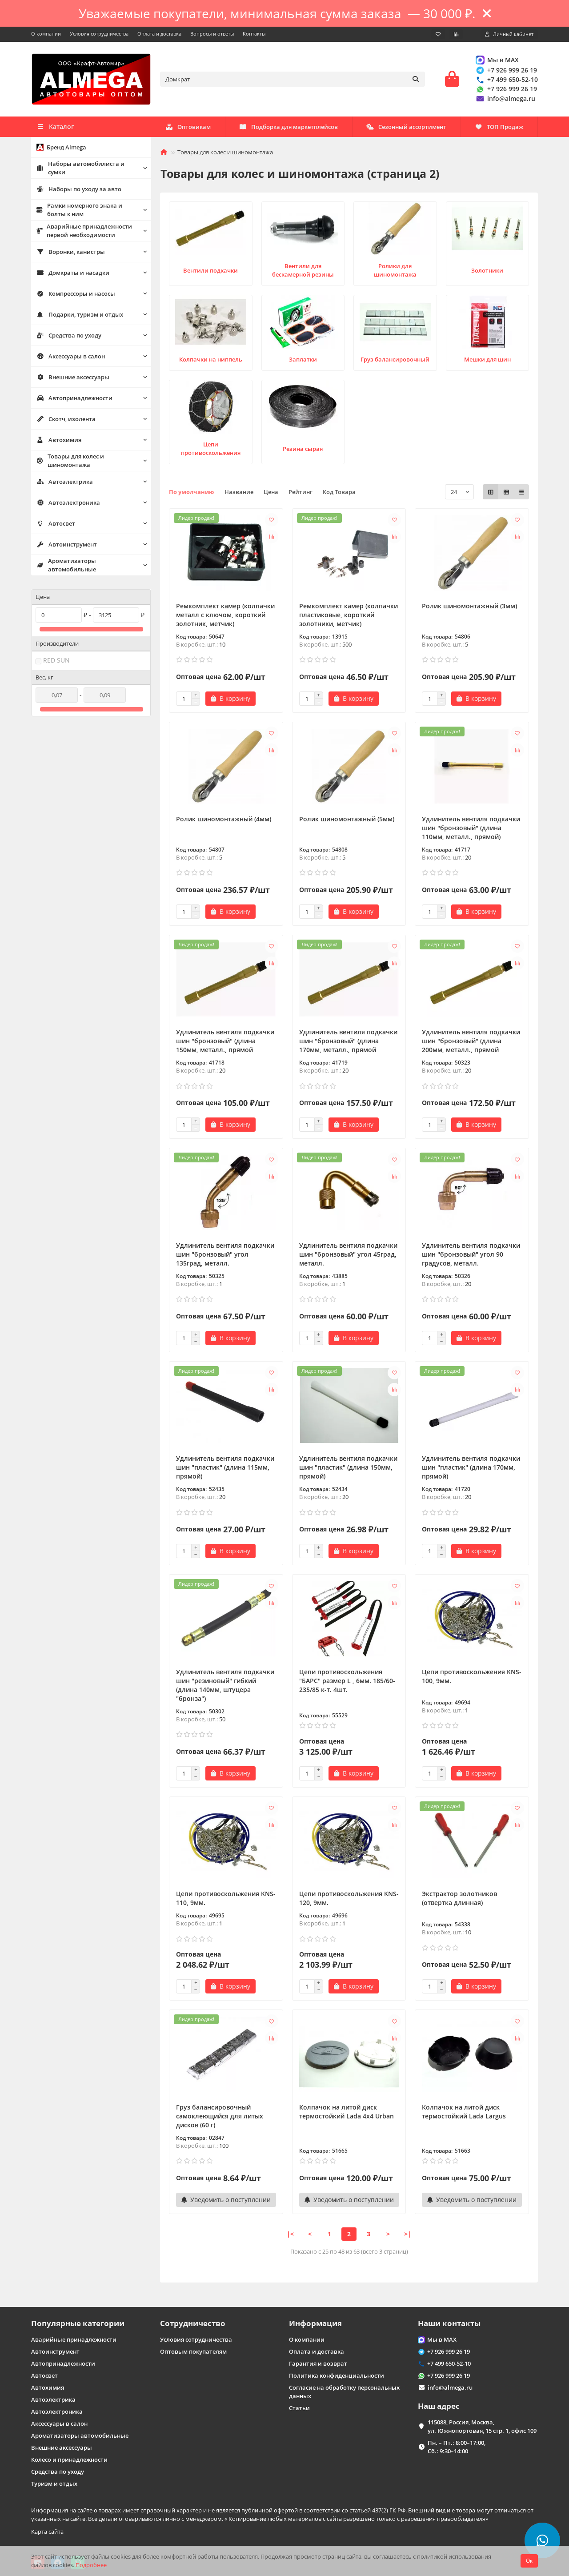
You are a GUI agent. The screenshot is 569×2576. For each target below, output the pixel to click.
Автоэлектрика (64, 482)
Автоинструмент (66, 544)
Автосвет (55, 523)
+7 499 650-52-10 (506, 79)
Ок (529, 2560)
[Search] (292, 79)
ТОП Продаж (499, 127)
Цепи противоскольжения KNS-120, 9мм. (349, 1898)
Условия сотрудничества (99, 33)
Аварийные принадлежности (73, 2339)
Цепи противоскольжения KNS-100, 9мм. (471, 1676)
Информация (315, 2323)
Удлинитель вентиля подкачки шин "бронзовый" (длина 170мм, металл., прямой (348, 1041)
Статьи (299, 2408)
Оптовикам (188, 127)
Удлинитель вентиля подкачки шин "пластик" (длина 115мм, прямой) (225, 1467)
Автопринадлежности (74, 398)
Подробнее (91, 2565)
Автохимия (58, 440)
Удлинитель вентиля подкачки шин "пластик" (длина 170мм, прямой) (471, 1467)
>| (407, 2234)
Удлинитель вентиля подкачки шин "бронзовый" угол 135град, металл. (225, 1254)
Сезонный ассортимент (406, 127)
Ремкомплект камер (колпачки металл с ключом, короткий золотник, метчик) (225, 615)
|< (290, 2234)
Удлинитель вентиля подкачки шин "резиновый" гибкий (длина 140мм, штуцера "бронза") (225, 1685)
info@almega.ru (505, 98)
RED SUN (56, 660)
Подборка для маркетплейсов (288, 127)
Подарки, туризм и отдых (79, 314)
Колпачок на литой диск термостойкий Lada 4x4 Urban (346, 2111)
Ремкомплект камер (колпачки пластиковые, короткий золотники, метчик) (348, 615)
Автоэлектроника (68, 502)
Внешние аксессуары (72, 377)
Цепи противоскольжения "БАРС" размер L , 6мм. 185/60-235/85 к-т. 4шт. (347, 1681)
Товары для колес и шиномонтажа (70, 460)
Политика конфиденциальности (336, 2375)
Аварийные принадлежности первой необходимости (84, 230)
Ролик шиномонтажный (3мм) (469, 606)
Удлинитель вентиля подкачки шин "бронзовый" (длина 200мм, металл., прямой (471, 1041)
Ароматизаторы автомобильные (66, 565)
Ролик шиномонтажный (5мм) (346, 819)
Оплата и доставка (159, 33)
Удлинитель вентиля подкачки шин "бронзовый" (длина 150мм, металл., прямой (225, 1041)
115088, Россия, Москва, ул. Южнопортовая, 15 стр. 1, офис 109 (482, 2426)
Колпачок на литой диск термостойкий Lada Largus (464, 2111)
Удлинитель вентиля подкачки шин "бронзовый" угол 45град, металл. (348, 1254)
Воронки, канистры (70, 252)
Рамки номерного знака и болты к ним (79, 209)
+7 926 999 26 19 (506, 70)
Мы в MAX (497, 59)
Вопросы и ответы (212, 33)
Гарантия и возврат (318, 2363)
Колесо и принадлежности (69, 2459)
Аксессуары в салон (70, 356)
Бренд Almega (61, 147)
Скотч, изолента (66, 419)
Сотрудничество (192, 2323)
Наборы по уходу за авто (78, 189)
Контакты (254, 33)
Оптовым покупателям (193, 2351)
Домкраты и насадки (72, 273)
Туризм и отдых (54, 2484)
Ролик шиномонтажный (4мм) (223, 819)
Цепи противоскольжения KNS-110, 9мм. (226, 1898)
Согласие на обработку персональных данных (344, 2391)
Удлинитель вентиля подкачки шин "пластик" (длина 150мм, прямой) (348, 1467)
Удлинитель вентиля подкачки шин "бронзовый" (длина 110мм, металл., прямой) (471, 828)
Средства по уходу (68, 335)
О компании (46, 33)
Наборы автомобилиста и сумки (80, 168)
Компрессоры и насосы (75, 293)
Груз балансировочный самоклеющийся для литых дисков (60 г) (219, 2116)
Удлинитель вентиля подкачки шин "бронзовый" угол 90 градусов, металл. (471, 1254)
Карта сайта (47, 2532)
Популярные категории (77, 2323)
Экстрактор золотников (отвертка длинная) (459, 1898)
